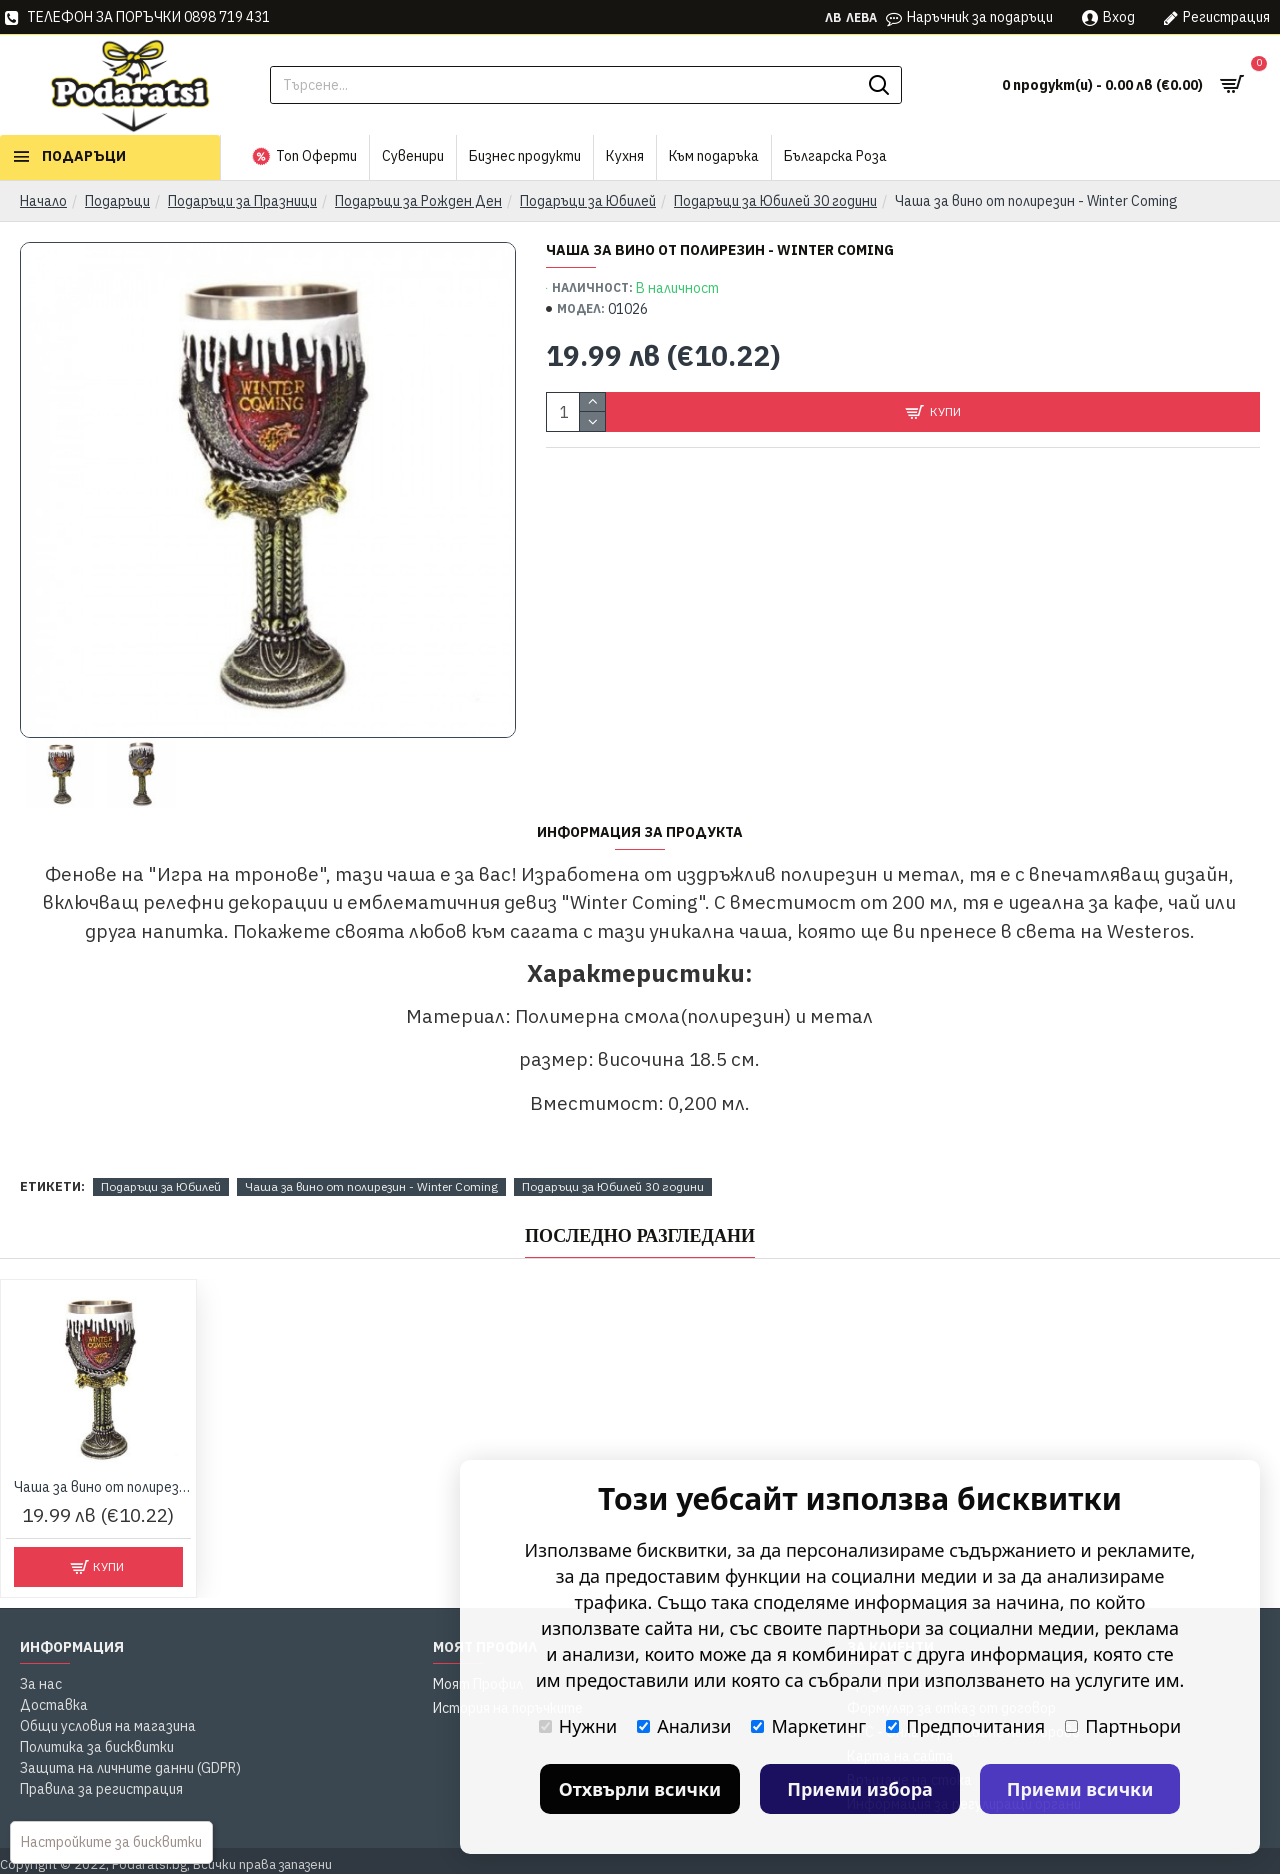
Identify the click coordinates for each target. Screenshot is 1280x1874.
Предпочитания (965, 1726)
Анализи (684, 1726)
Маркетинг (808, 1726)
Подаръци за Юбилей (588, 201)
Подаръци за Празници (242, 201)
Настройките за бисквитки (111, 1842)
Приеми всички (1080, 1789)
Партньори (1123, 1726)
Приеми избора (860, 1789)
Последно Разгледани (640, 1236)
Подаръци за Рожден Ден (418, 201)
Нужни (578, 1726)
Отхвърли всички (640, 1789)
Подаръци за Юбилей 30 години (775, 201)
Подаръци (117, 201)
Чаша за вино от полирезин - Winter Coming (371, 1186)
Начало (43, 201)
